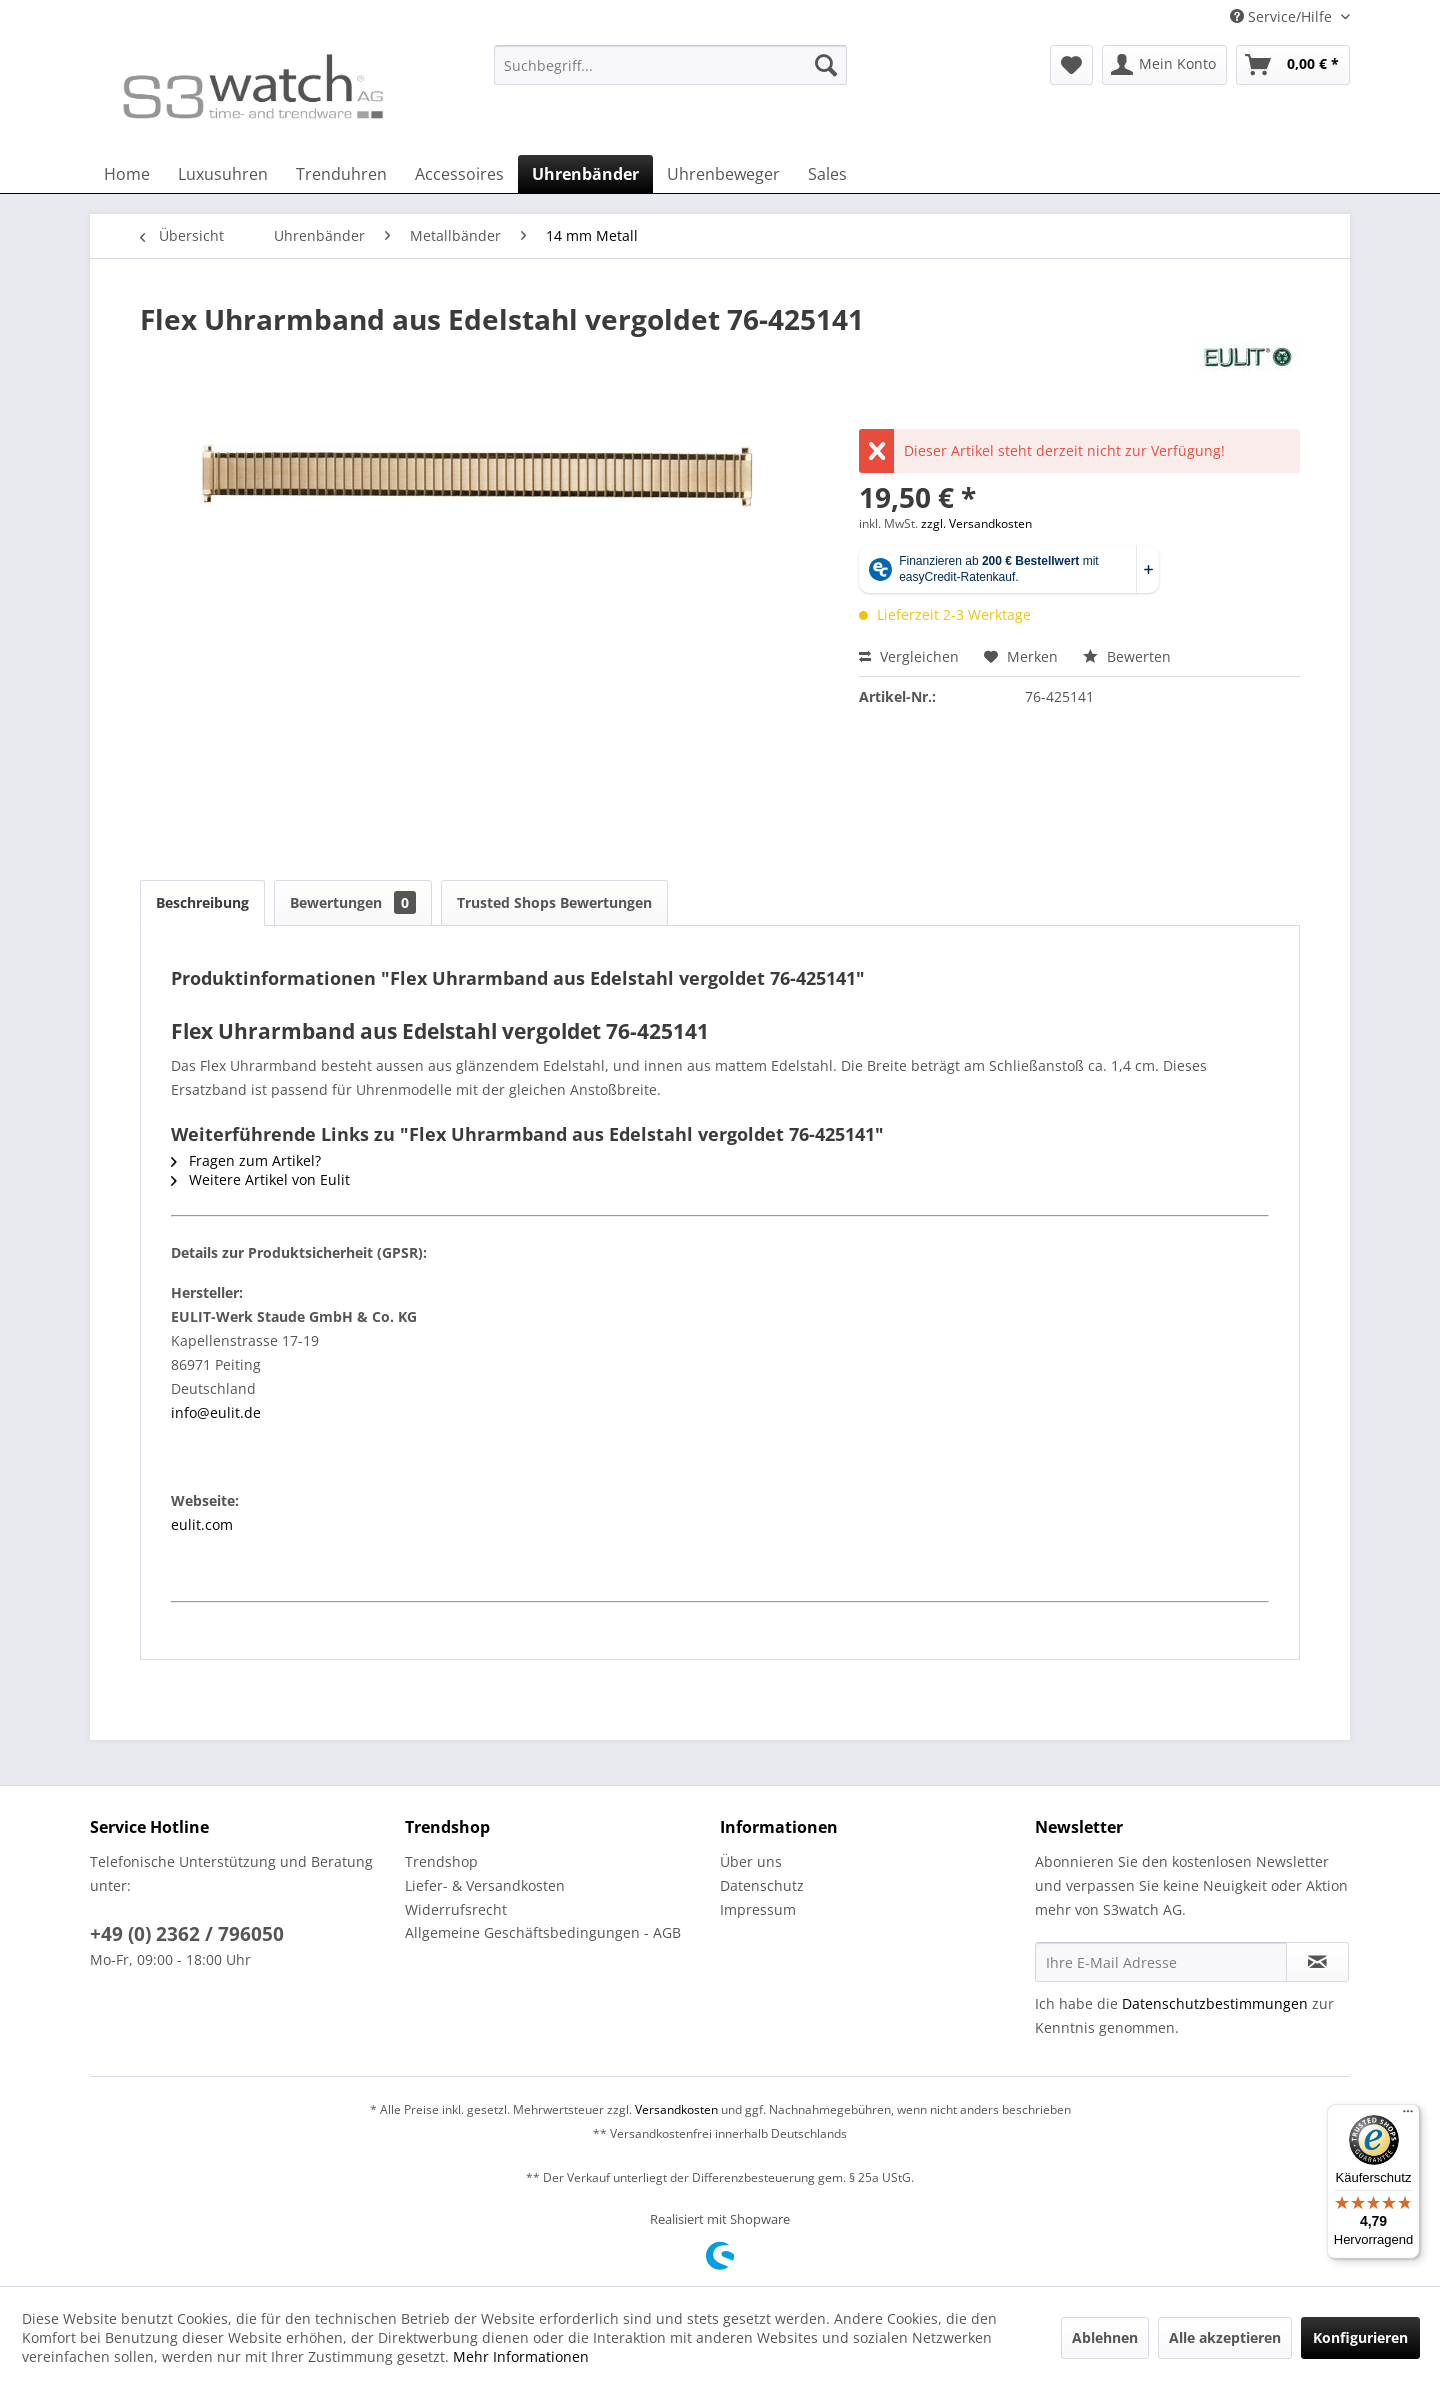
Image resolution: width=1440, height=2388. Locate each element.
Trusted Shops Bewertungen (554, 902)
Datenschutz (762, 1885)
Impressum (758, 1909)
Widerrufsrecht (456, 1909)
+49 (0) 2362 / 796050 (187, 1934)
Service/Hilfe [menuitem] (1283, 16)
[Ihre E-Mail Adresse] (1161, 1962)
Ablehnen (1105, 2337)
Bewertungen (353, 902)
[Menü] (1408, 2116)
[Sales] (827, 174)
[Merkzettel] (1071, 65)
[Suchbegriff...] (670, 65)
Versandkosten (676, 2109)
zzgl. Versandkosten (976, 523)
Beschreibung (202, 902)
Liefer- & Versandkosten (485, 1885)
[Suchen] (826, 65)
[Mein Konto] (1164, 65)
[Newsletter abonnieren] (1317, 1962)
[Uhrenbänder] (585, 174)
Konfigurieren (1360, 2337)
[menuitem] (670, 74)
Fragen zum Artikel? (246, 1160)
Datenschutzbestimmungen (1215, 2003)
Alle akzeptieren (1225, 2337)
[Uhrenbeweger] (723, 174)
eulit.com (202, 1524)
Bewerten (1127, 656)
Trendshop (441, 1861)
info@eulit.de (216, 1412)
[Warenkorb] (1293, 65)
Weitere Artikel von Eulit (260, 1179)
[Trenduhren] (341, 174)
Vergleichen (909, 656)
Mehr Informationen (521, 2356)
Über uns (751, 1861)
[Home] (127, 174)
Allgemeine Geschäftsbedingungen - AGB (543, 1932)
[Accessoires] (459, 174)
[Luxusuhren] (223, 174)
